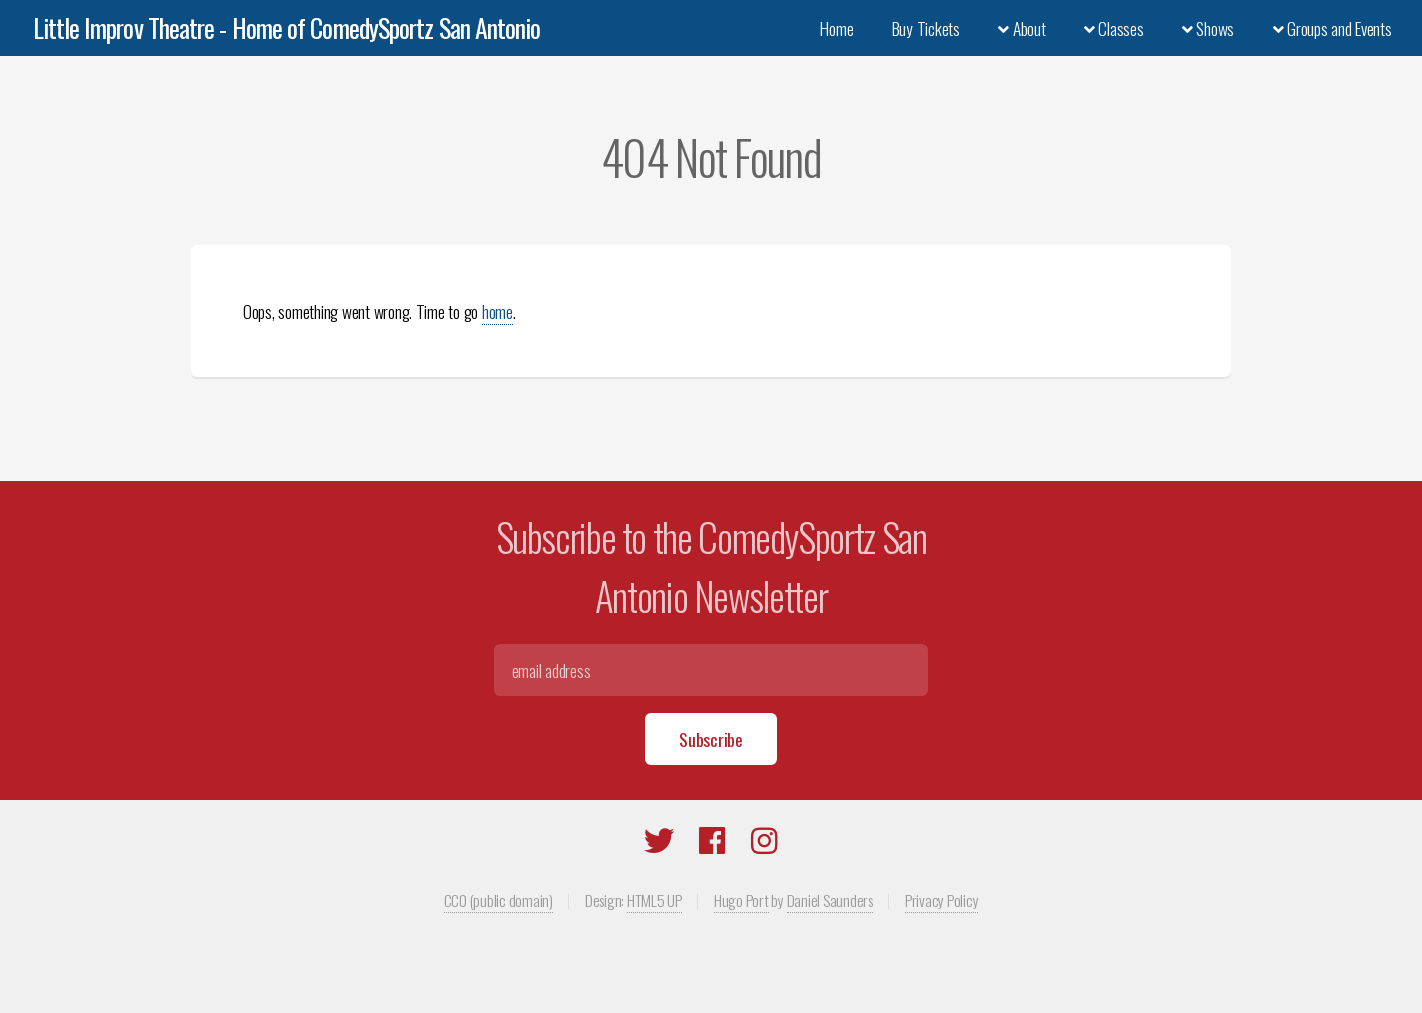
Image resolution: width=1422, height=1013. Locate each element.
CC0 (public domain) (498, 900)
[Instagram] (764, 844)
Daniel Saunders (830, 900)
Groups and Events (1332, 28)
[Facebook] (712, 844)
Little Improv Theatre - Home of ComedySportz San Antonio (287, 27)
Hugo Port (741, 900)
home (497, 311)
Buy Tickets (926, 28)
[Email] (710, 670)
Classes (1114, 28)
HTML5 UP (654, 900)
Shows (1208, 28)
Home (836, 28)
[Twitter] (659, 844)
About (1021, 28)
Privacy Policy (941, 900)
